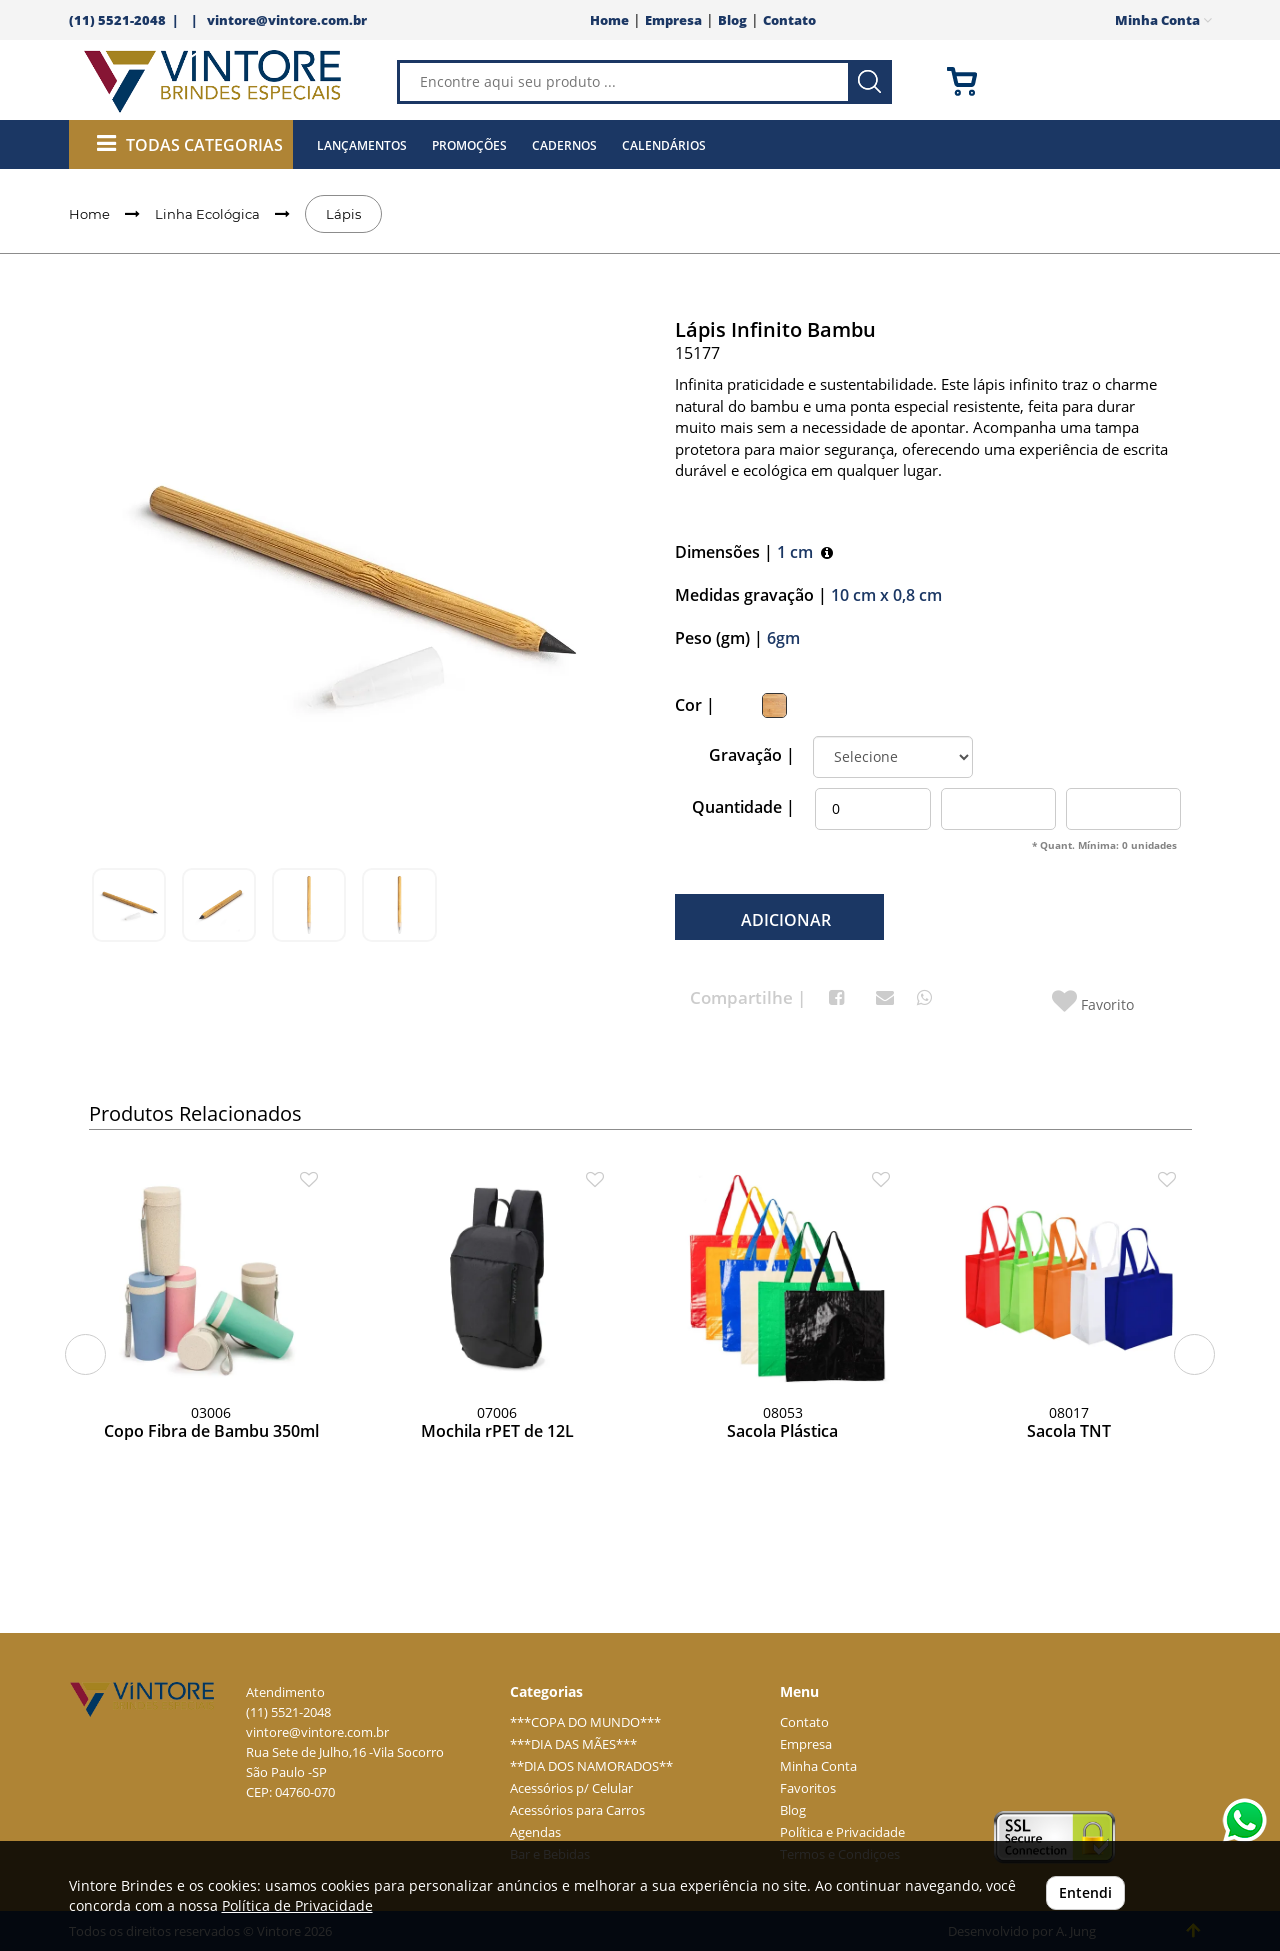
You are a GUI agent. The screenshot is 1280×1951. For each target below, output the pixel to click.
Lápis (343, 214)
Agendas (535, 1832)
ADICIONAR (784, 920)
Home (609, 20)
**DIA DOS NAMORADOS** (591, 1766)
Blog (732, 20)
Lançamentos (362, 145)
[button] (85, 1354)
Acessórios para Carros (577, 1810)
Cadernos (564, 145)
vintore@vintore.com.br (287, 20)
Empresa (673, 20)
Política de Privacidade (297, 1905)
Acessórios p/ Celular (571, 1788)
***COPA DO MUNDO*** (585, 1722)
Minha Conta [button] (1163, 20)
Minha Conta (818, 1766)
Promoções (469, 145)
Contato (789, 20)
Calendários (664, 145)
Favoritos (808, 1788)
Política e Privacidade (842, 1832)
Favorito (1093, 1001)
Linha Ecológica (207, 214)
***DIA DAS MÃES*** (573, 1744)
